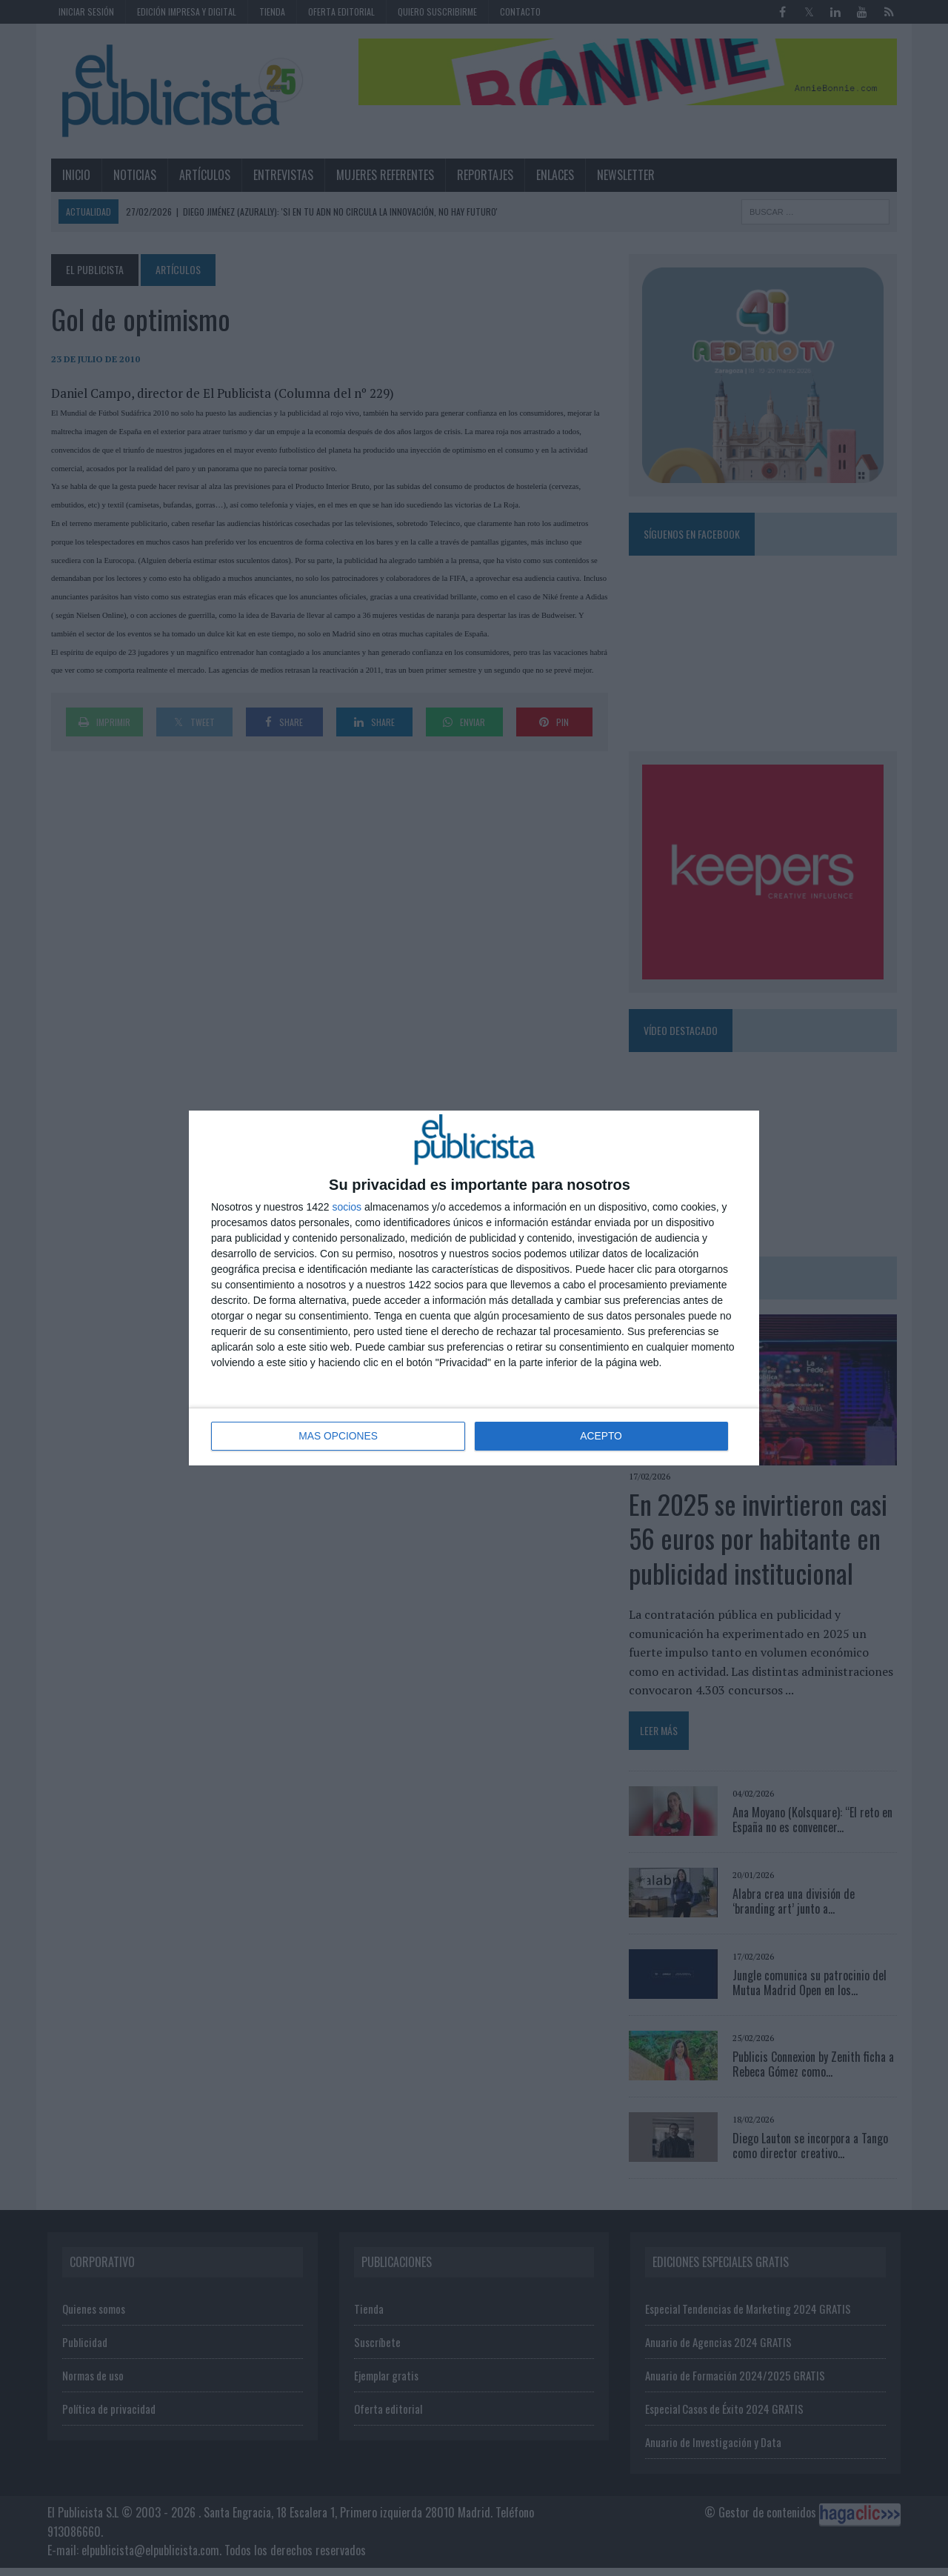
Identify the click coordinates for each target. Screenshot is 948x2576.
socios (346, 1207)
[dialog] (474, 1288)
